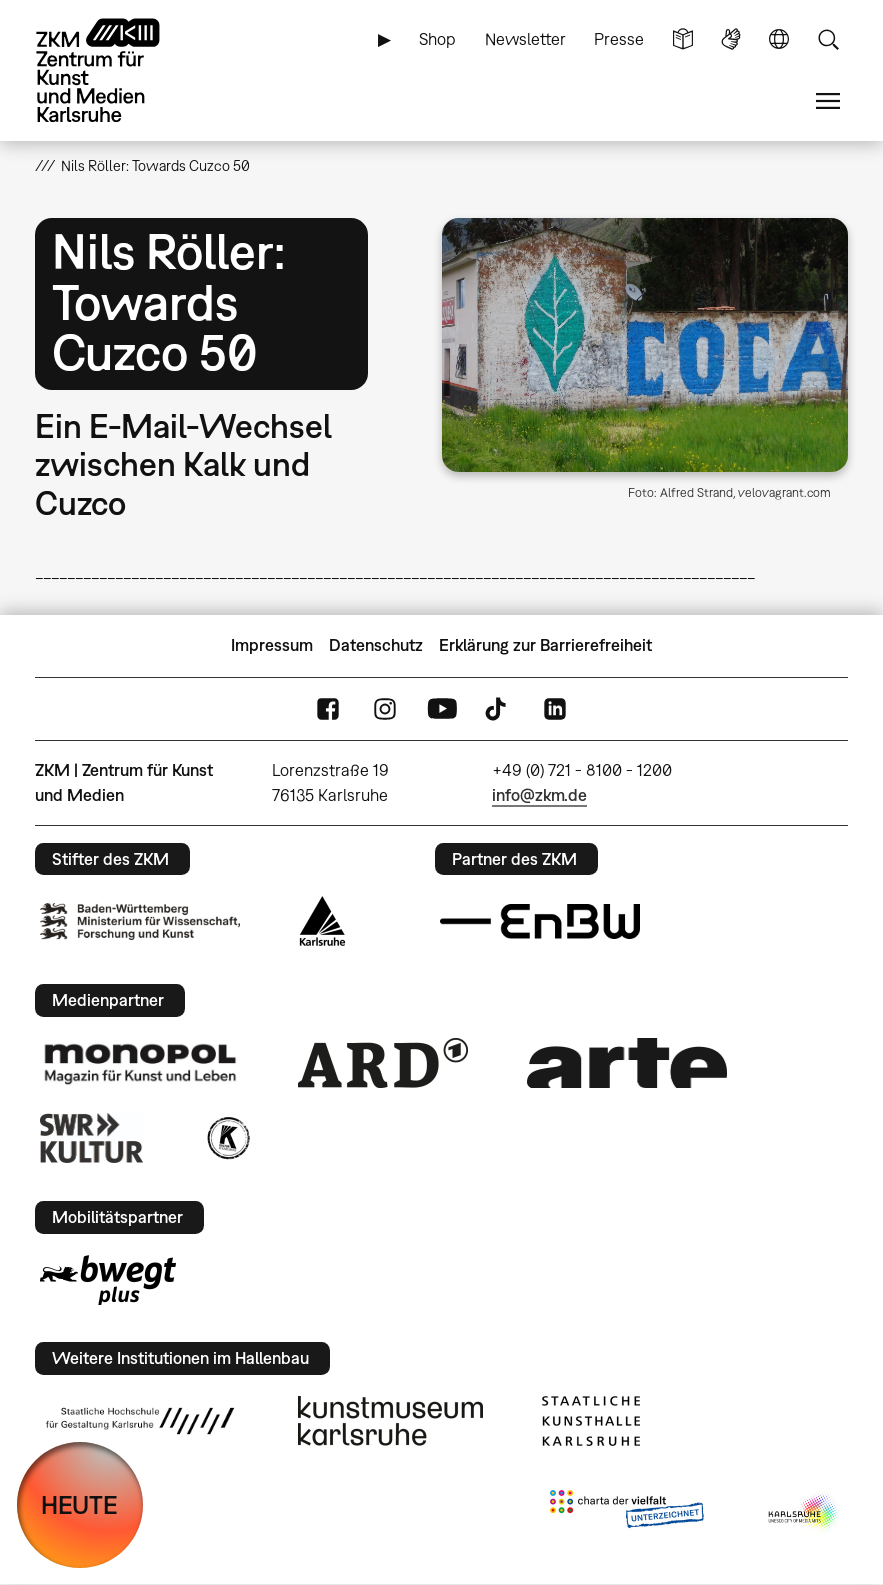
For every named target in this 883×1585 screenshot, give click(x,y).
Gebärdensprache (731, 39)
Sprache (779, 39)
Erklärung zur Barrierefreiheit (545, 645)
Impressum (272, 645)
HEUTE (79, 1504)
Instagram (385, 708)
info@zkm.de (539, 795)
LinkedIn (555, 708)
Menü (828, 101)
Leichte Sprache (683, 39)
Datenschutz (376, 645)
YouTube (442, 708)
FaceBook (328, 708)
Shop (437, 39)
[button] (645, 345)
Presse (619, 39)
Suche (828, 39)
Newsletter (525, 39)
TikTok (498, 708)
